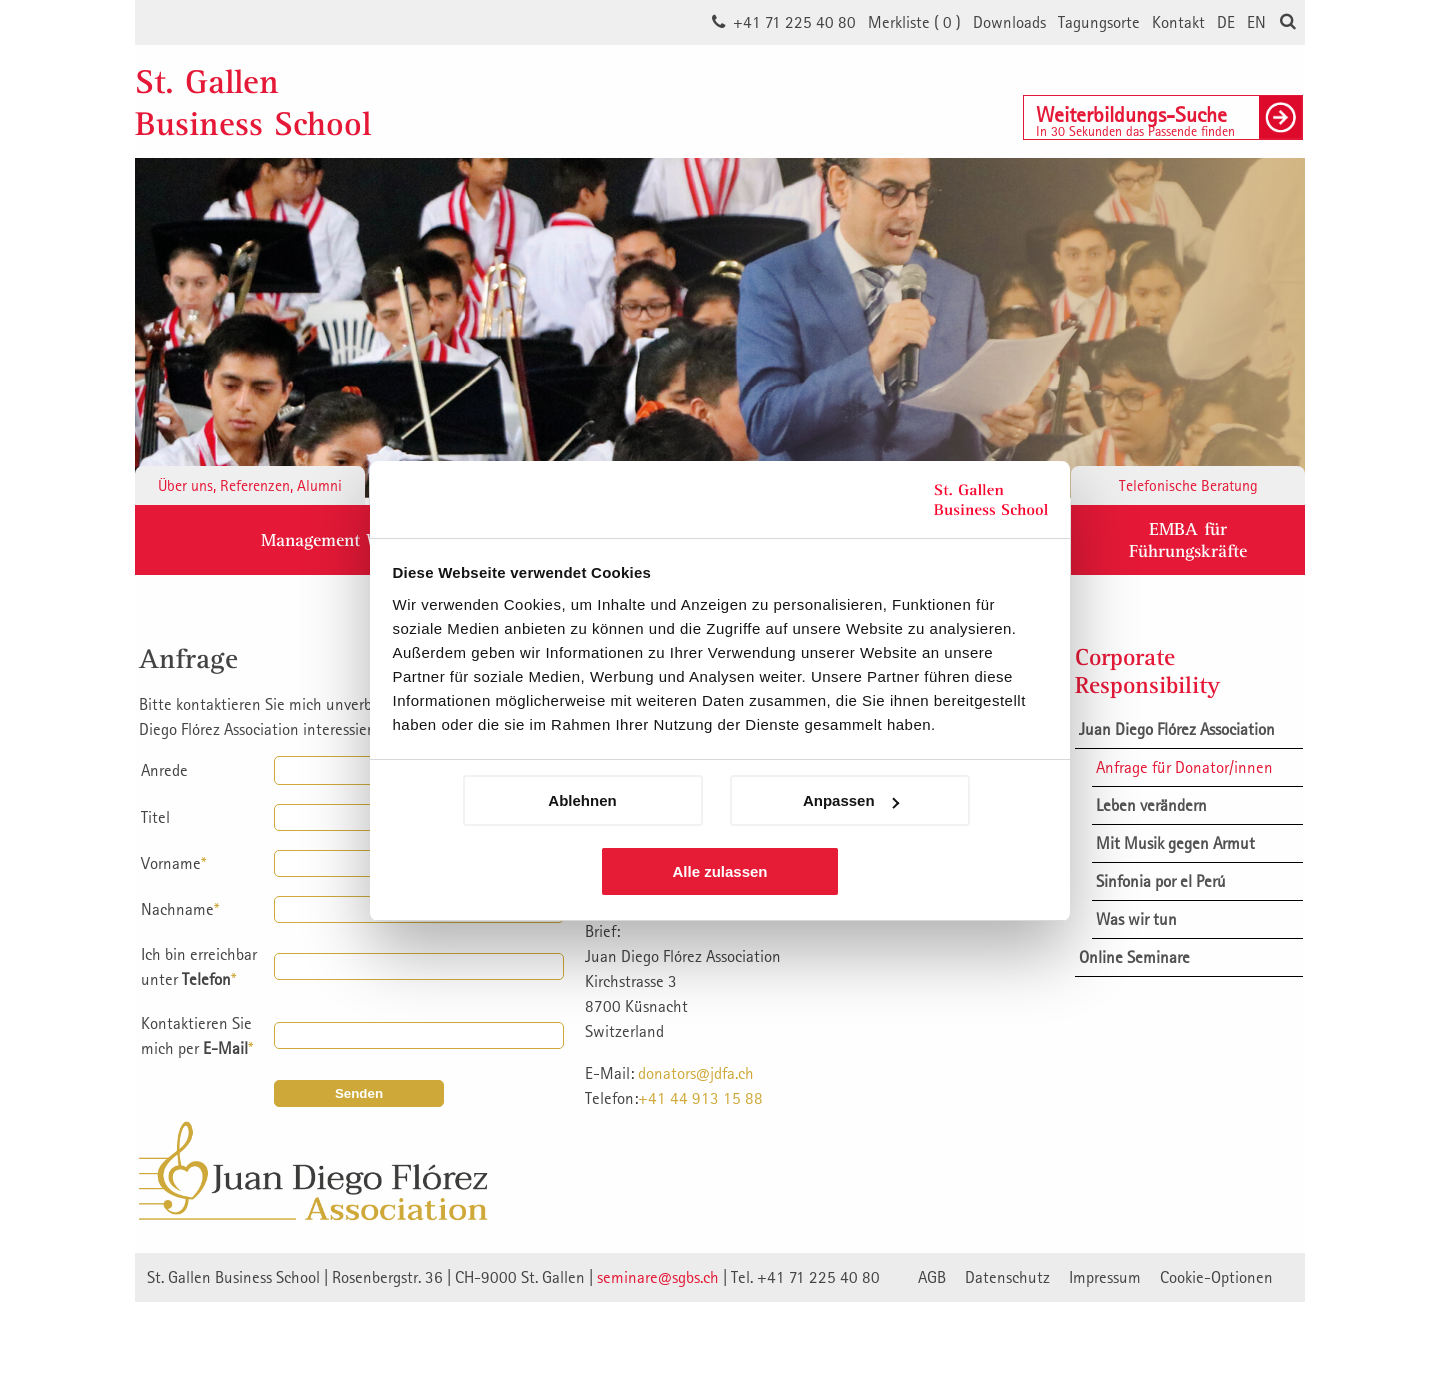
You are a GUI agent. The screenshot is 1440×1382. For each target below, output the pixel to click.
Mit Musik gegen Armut (1175, 843)
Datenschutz (1007, 1277)
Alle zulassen (719, 871)
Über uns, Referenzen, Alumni (250, 485)
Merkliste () (914, 22)
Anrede (164, 770)
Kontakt (1178, 22)
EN (1256, 22)
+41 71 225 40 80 (794, 22)
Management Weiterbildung (367, 539)
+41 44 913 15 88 (700, 1098)
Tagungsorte (1099, 22)
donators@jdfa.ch (696, 1073)
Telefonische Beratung (1188, 485)
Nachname (180, 909)
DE (1226, 22)
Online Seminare (1134, 957)
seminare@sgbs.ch (658, 1277)
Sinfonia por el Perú (1161, 881)
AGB (932, 1277)
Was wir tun (1136, 919)
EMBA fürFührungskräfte (1188, 539)
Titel (155, 817)
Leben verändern (1151, 805)
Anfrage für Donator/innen (1184, 767)
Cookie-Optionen (1216, 1277)
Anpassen (851, 800)
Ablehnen (582, 800)
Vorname (173, 863)
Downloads (1009, 22)
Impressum (1105, 1277)
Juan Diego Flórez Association (1177, 729)
